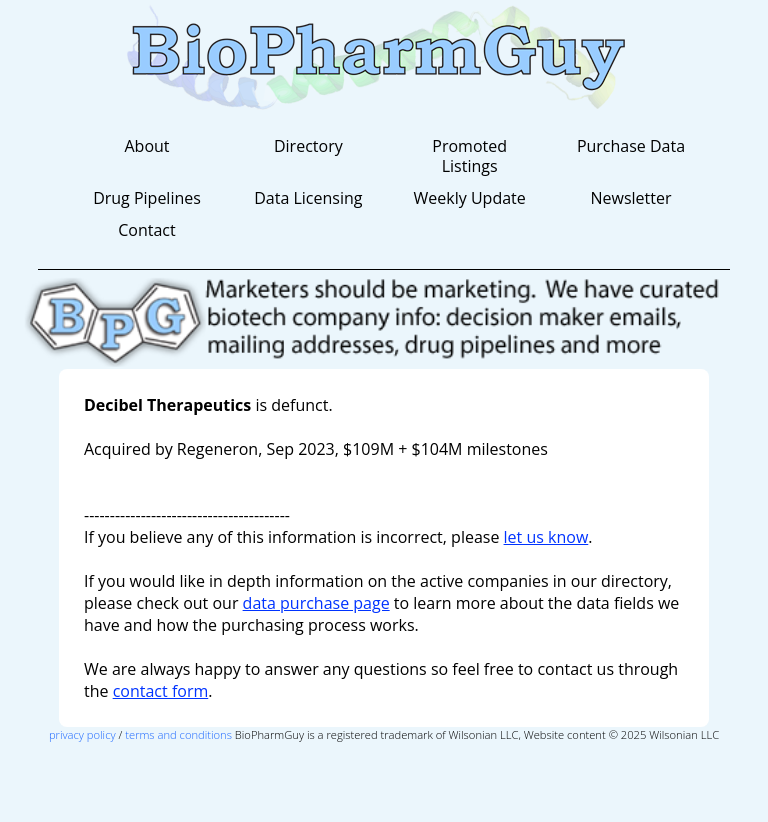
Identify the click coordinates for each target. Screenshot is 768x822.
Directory (308, 146)
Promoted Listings (469, 156)
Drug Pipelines (147, 198)
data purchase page (316, 603)
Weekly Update (470, 198)
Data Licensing (308, 198)
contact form (161, 691)
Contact (146, 230)
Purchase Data (631, 146)
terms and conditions (178, 734)
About (146, 146)
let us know (546, 537)
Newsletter (630, 198)
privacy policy (82, 734)
